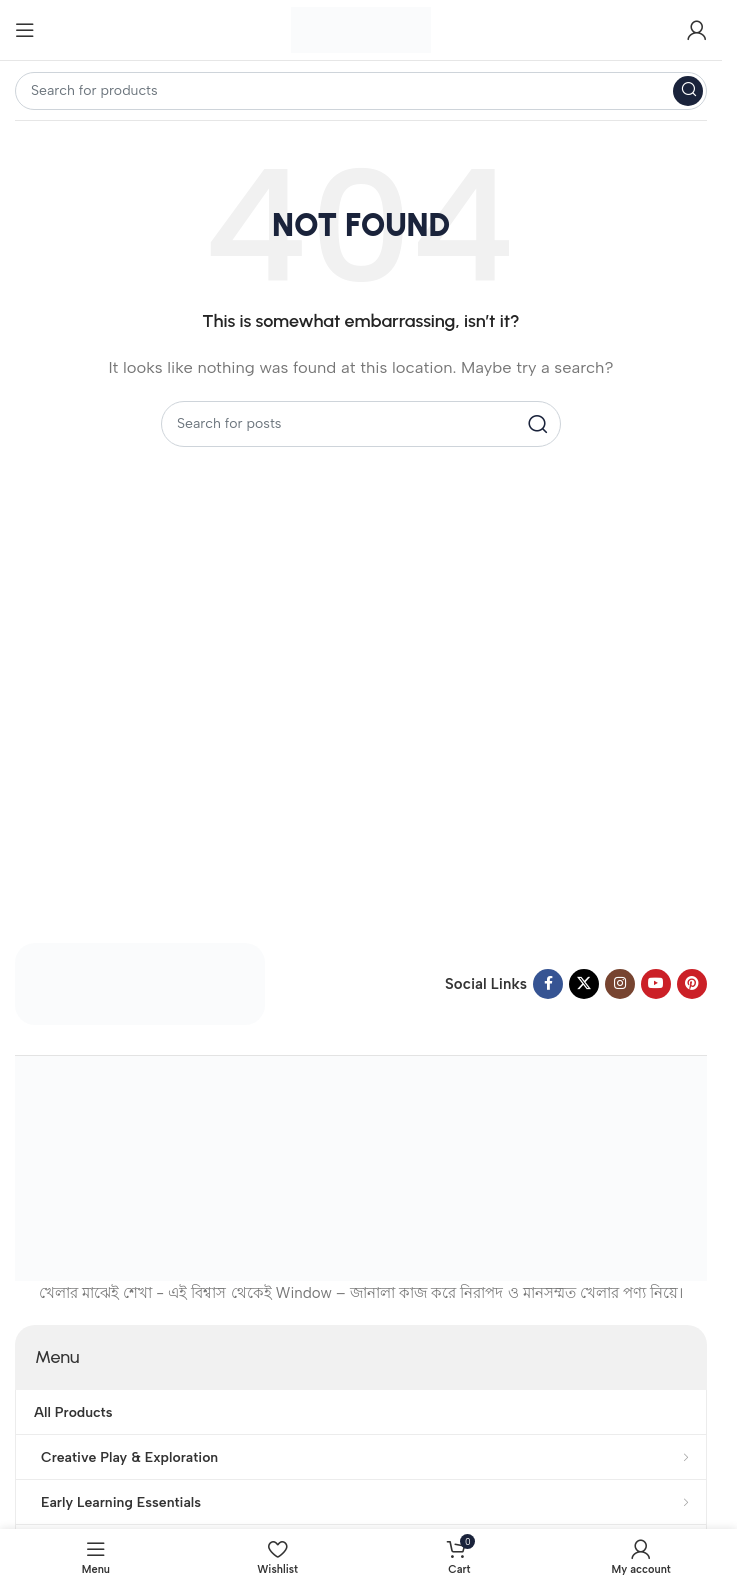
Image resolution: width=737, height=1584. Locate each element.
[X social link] (584, 984)
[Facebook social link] (548, 984)
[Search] (361, 91)
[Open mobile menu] (25, 30)
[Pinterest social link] (692, 984)
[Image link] (140, 983)
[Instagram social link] (620, 984)
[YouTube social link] (656, 984)
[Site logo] (361, 29)
